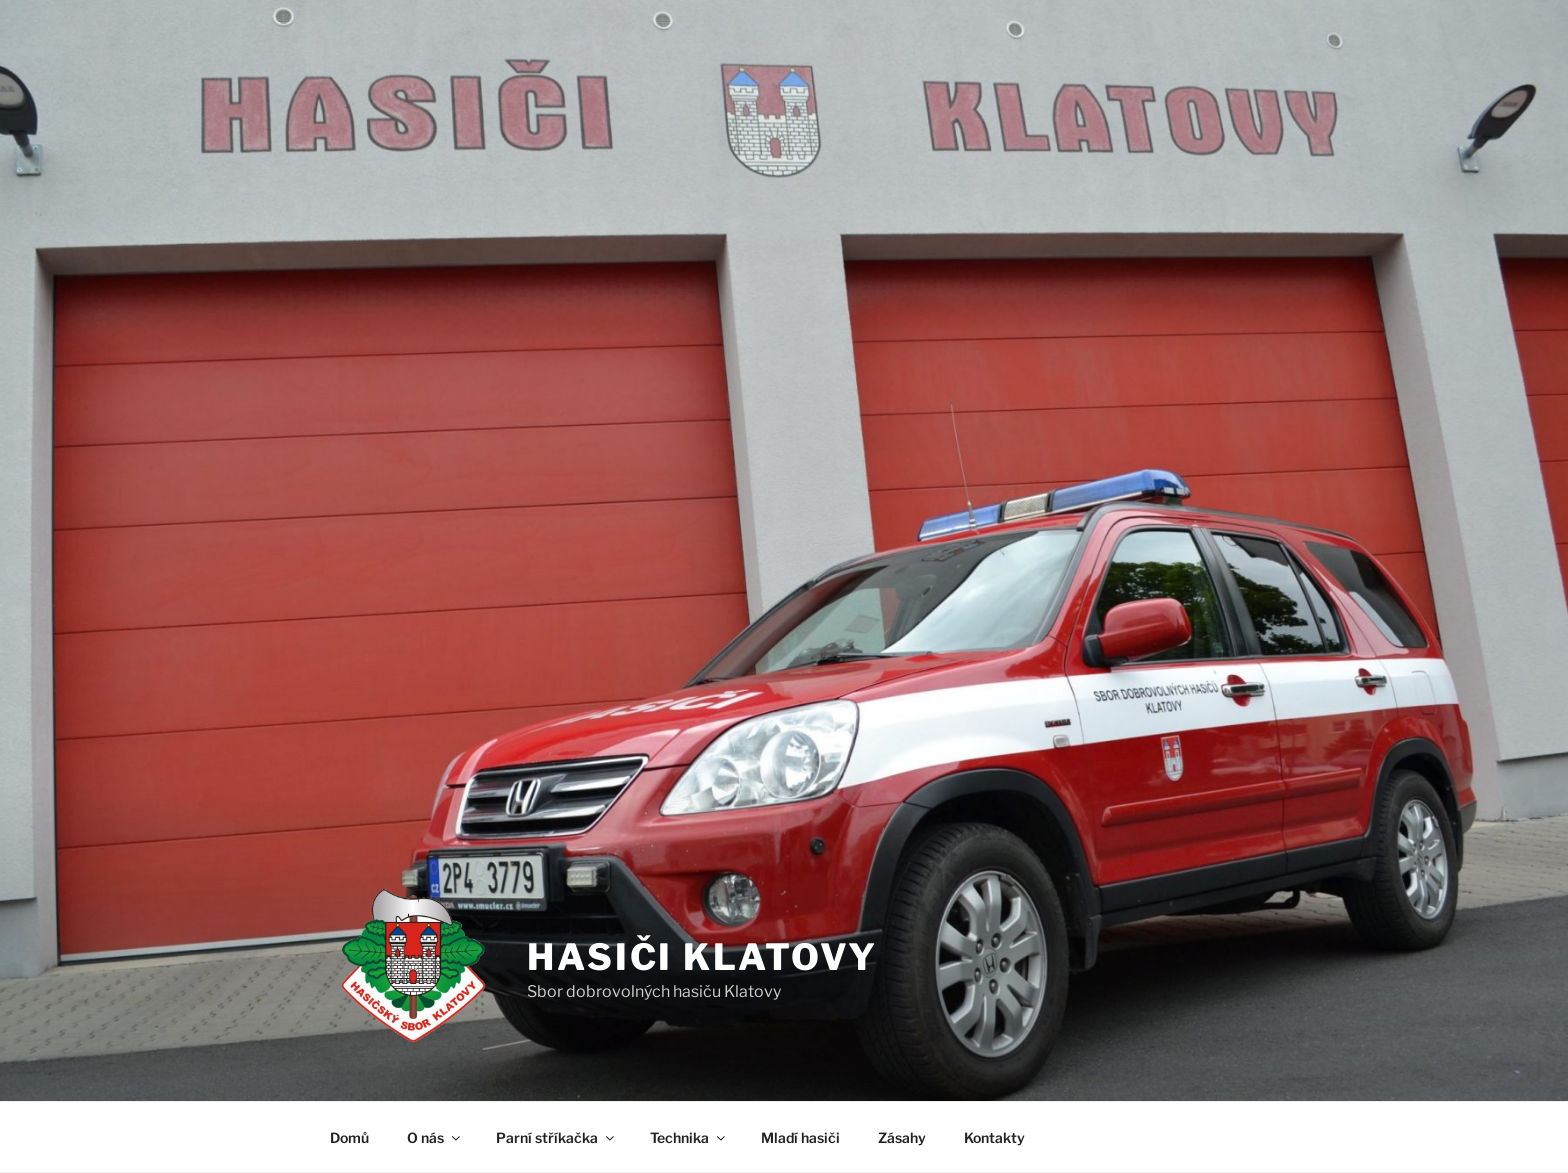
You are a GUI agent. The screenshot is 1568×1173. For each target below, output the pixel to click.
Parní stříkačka (556, 1137)
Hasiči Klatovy (702, 957)
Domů (349, 1137)
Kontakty (994, 1137)
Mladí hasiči (800, 1137)
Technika (689, 1137)
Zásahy (902, 1137)
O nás (435, 1137)
